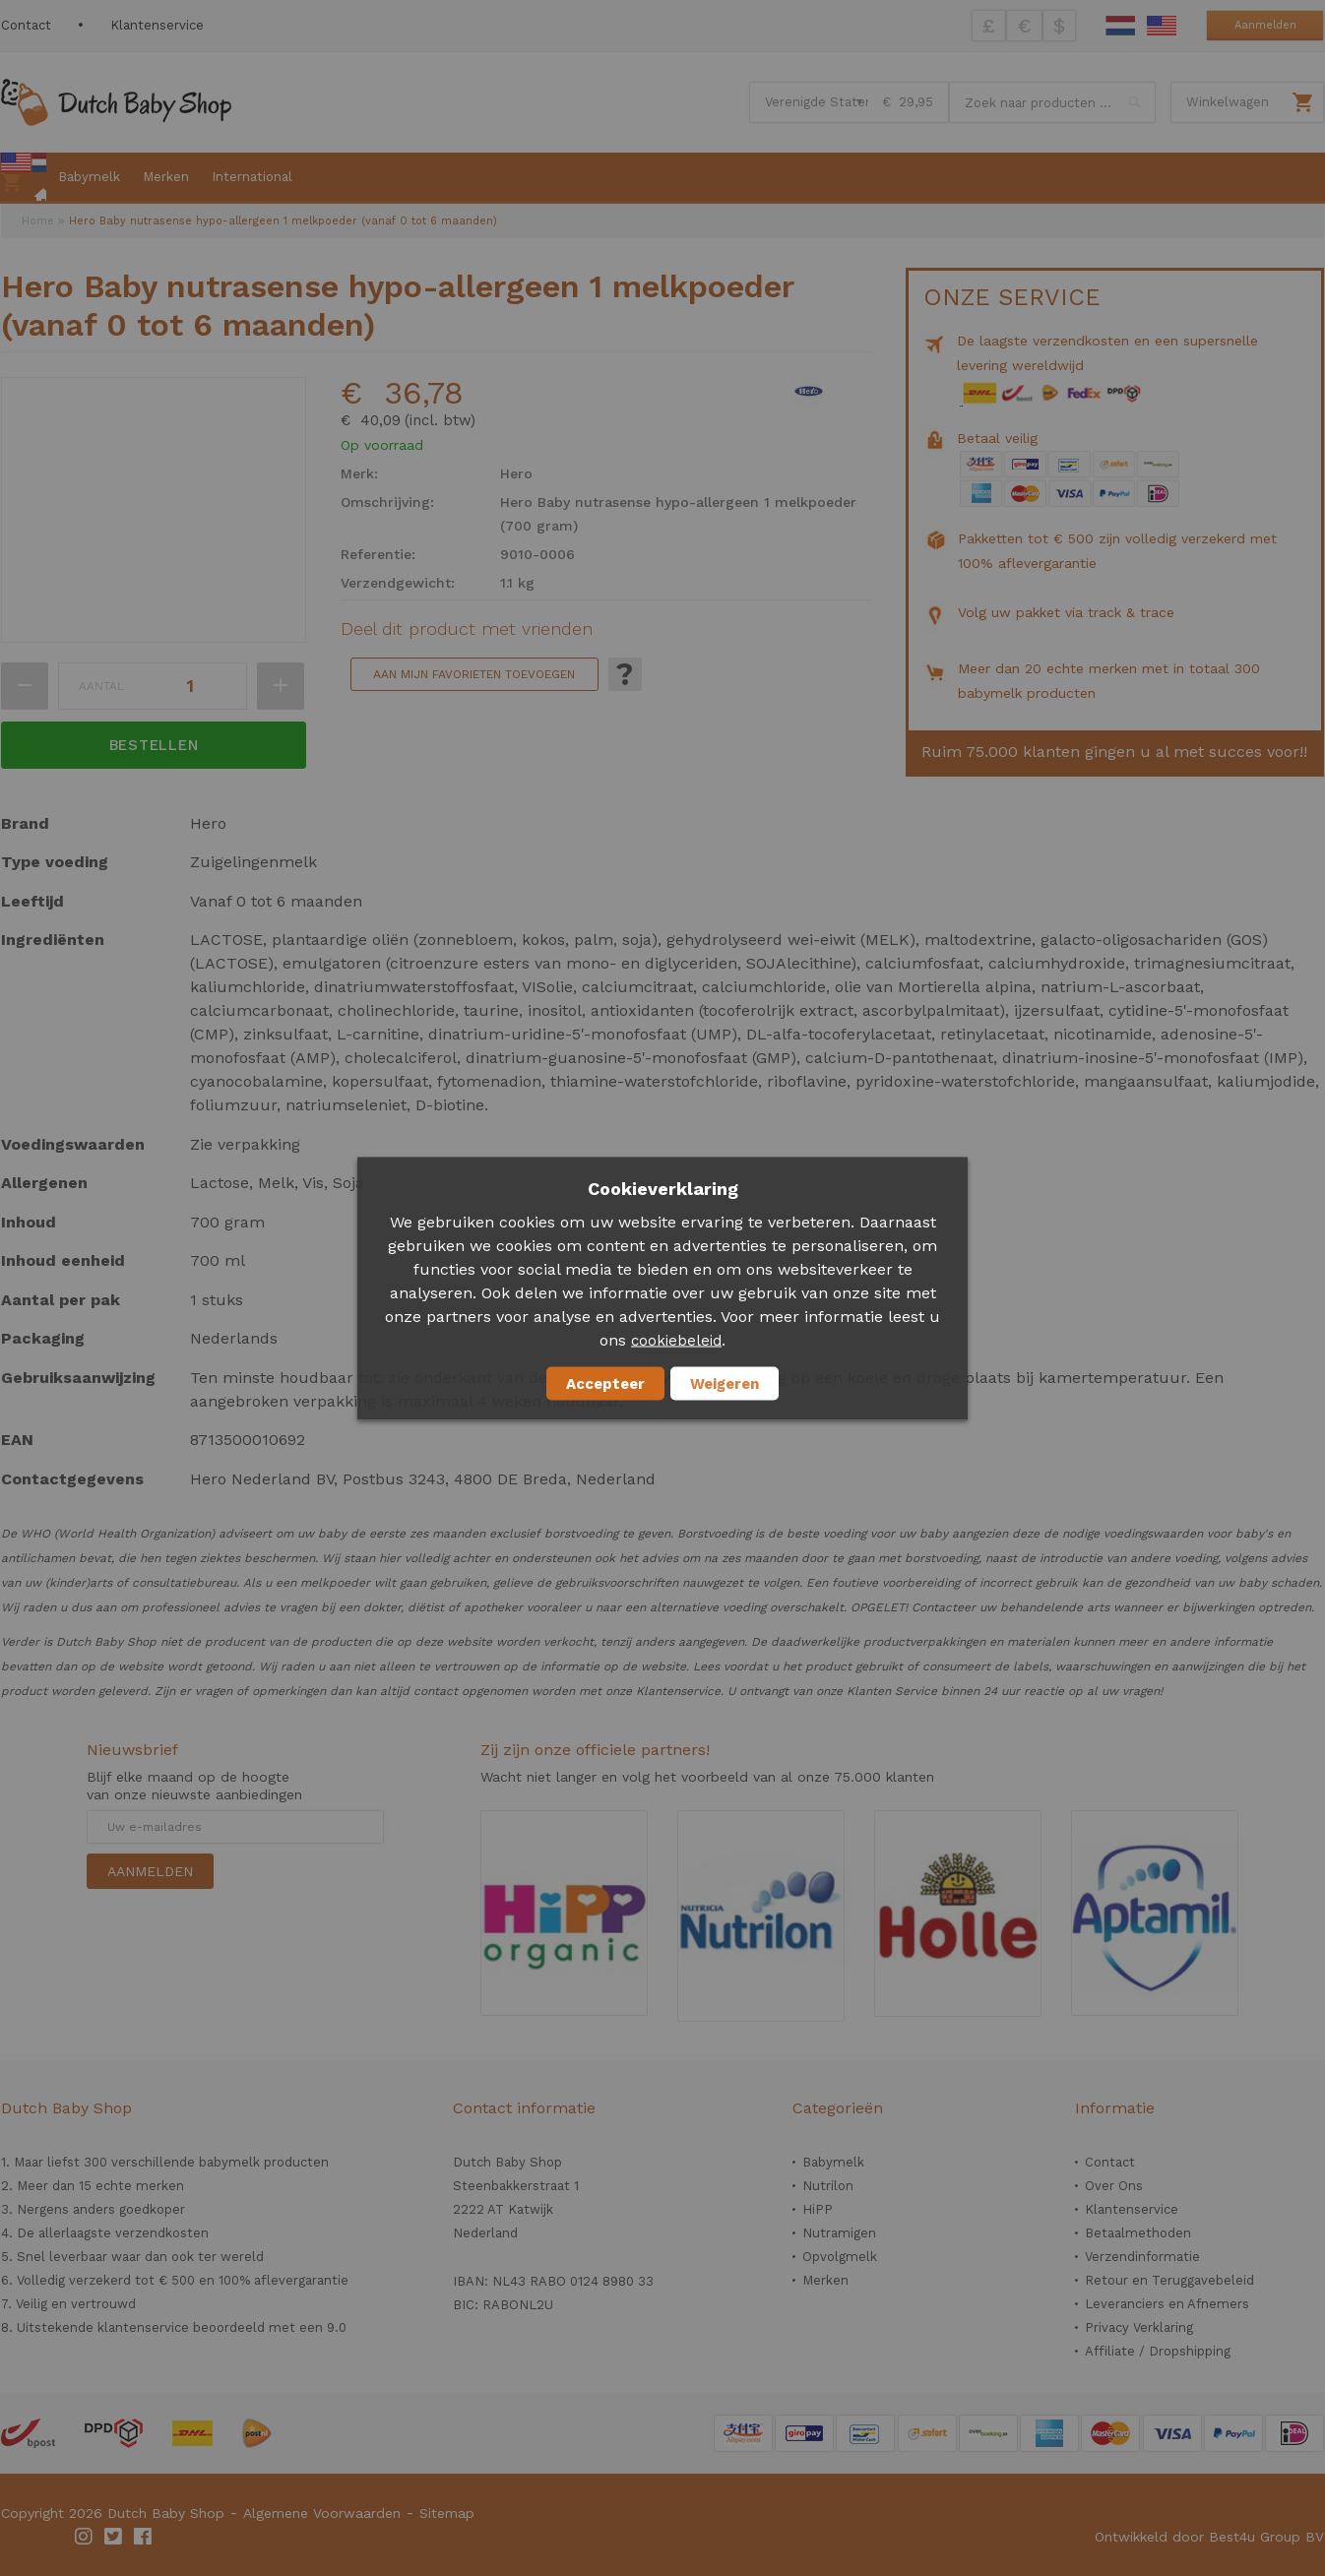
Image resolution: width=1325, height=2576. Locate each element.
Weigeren (724, 1383)
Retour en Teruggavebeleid (1169, 2280)
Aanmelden (1265, 25)
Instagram (85, 2536)
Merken (825, 2280)
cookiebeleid (676, 1340)
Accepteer (605, 1383)
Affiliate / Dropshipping (1157, 2351)
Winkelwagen (1227, 101)
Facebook (144, 2536)
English (1161, 25)
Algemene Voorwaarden (322, 2513)
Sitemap (446, 2513)
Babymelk (833, 2162)
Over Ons (1114, 2185)
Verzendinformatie (1142, 2256)
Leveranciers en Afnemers (1167, 2303)
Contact (26, 25)
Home (38, 221)
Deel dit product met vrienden (467, 629)
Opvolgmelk (839, 2256)
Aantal (101, 686)
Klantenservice (157, 25)
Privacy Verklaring (1139, 2327)
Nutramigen (839, 2233)
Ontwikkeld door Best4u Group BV (1209, 2537)
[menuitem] (23, 178)
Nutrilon (827, 2185)
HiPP (817, 2209)
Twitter (114, 2536)
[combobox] (1052, 102)
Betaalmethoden (1138, 2233)
